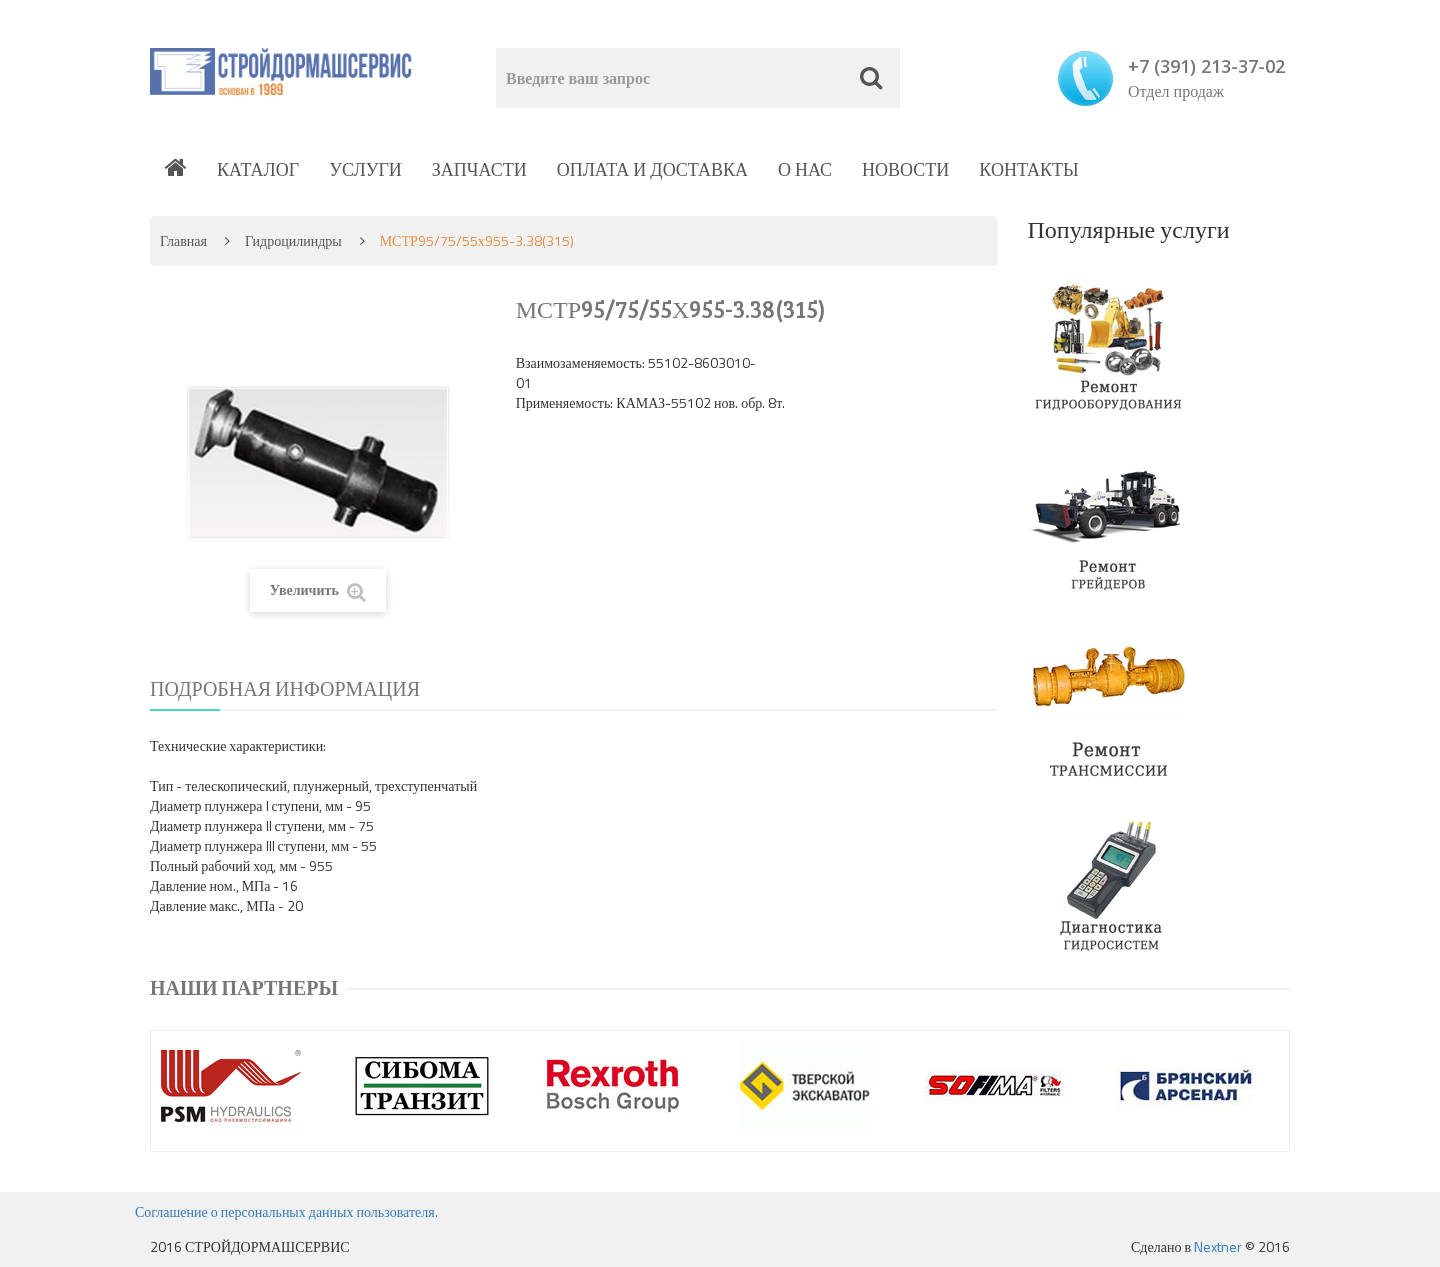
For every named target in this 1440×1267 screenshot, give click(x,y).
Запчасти (479, 169)
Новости (905, 169)
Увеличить (318, 590)
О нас (805, 169)
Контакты (1028, 169)
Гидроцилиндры (293, 240)
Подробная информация (285, 688)
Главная (183, 240)
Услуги (365, 169)
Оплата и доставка (652, 169)
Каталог (258, 169)
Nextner (1218, 1246)
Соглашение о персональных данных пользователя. (286, 1211)
